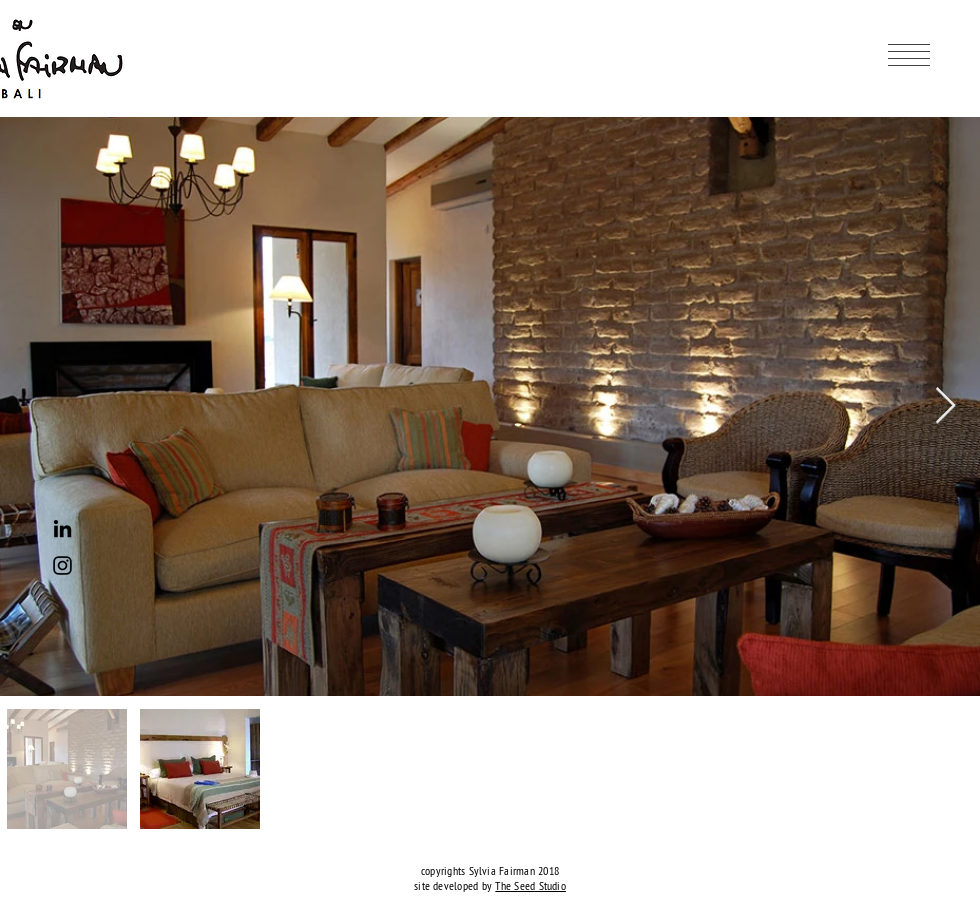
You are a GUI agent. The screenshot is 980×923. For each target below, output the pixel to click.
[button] (909, 55)
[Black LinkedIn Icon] (62, 528)
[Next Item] (945, 406)
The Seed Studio (530, 885)
